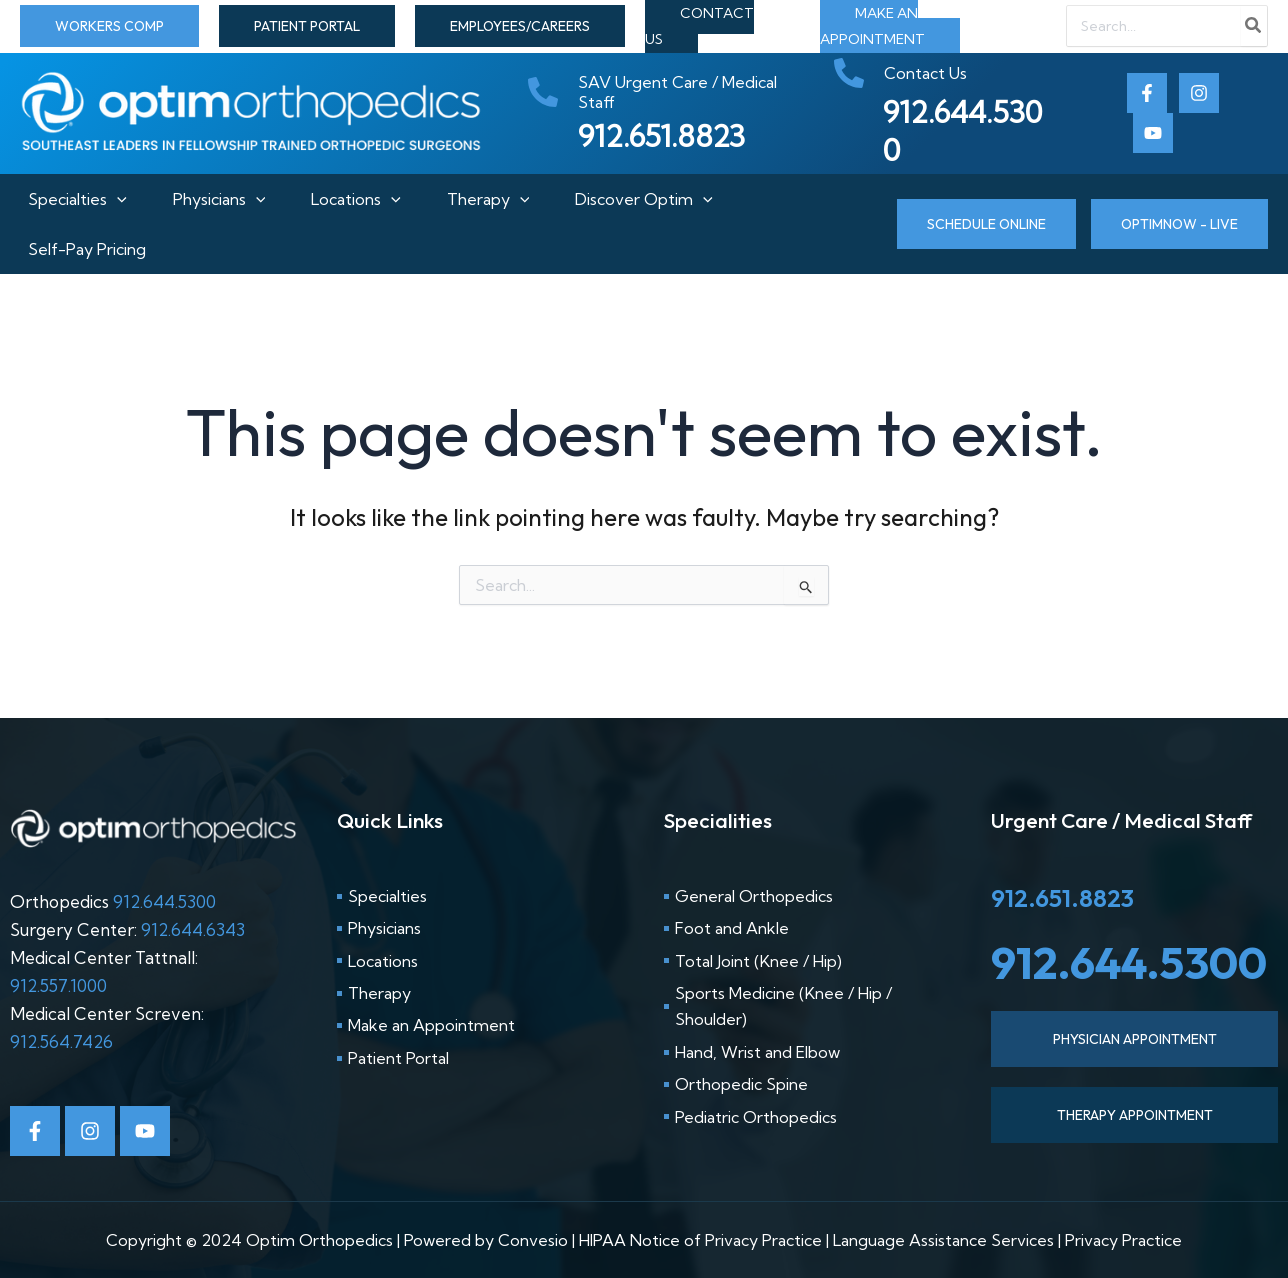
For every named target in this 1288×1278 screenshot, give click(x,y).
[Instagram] (1199, 93)
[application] (109, 199)
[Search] (1254, 26)
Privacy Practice (1123, 1240)
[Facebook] (1147, 93)
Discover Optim (652, 199)
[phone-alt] (671, 92)
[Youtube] (1153, 133)
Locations (356, 199)
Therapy (492, 199)
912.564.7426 (61, 1041)
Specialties (69, 199)
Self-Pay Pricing (79, 249)
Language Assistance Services (943, 1240)
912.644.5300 (164, 901)
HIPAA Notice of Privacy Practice (700, 1240)
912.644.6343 (193, 929)
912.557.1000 (58, 985)
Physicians (215, 199)
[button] (109, 26)
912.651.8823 (1062, 898)
